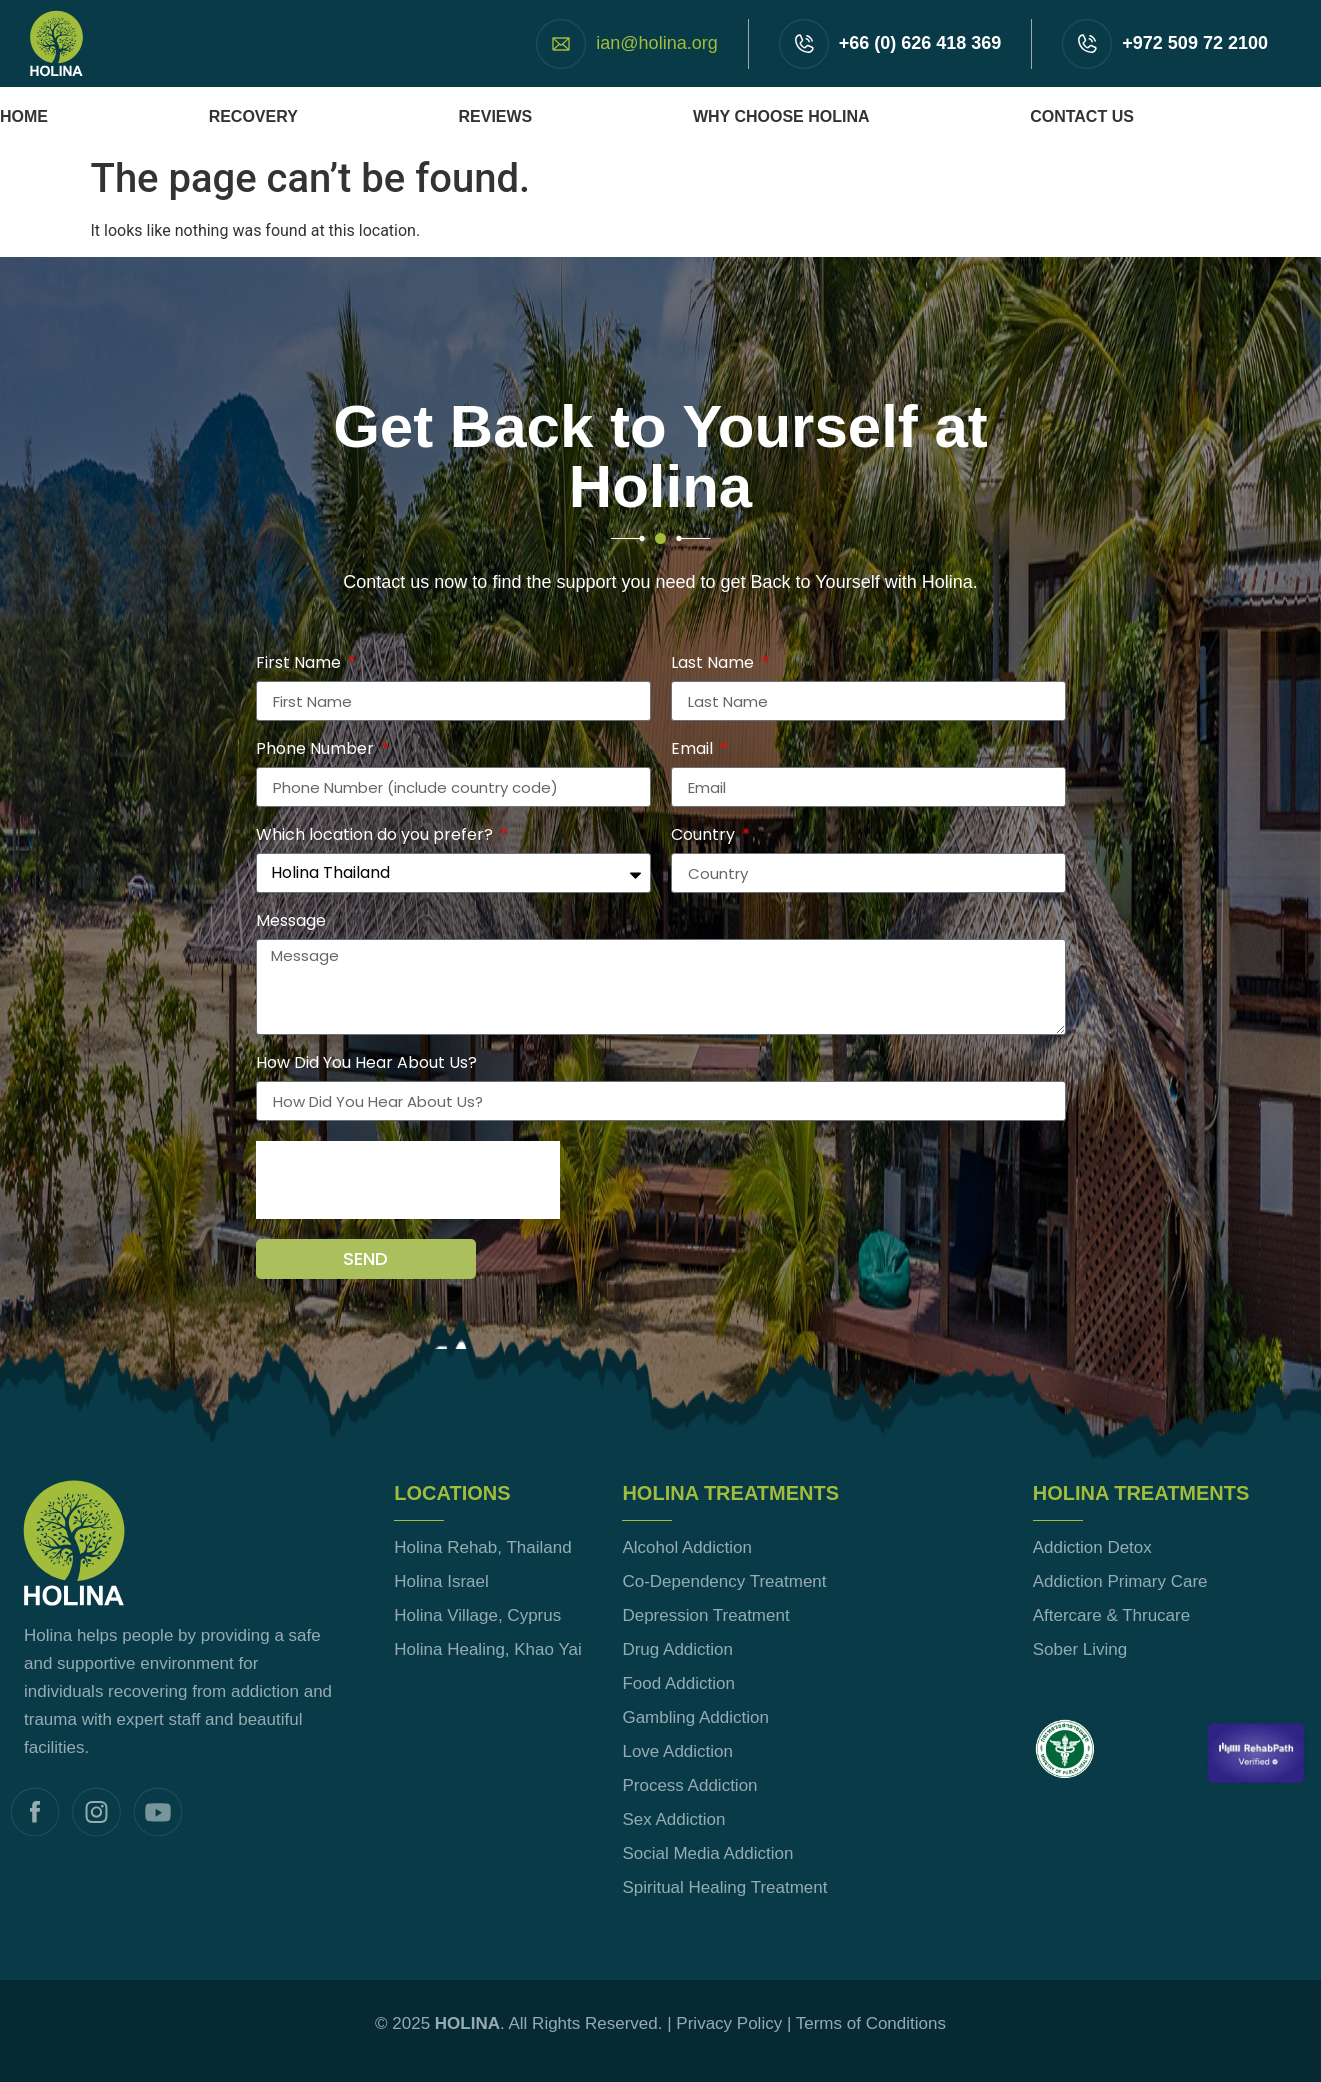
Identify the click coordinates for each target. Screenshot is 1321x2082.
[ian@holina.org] (561, 44)
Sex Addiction (673, 1819)
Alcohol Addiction (686, 1547)
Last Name (714, 664)
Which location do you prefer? (376, 836)
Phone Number (317, 750)
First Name (300, 664)
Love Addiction (677, 1751)
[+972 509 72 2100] (1087, 44)
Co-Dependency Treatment (724, 1581)
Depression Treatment (705, 1615)
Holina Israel (441, 1581)
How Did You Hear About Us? (366, 1064)
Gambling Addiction (695, 1717)
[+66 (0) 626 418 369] (804, 44)
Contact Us (1082, 116)
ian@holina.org (656, 43)
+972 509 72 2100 (1195, 43)
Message (291, 922)
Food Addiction (678, 1683)
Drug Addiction (677, 1649)
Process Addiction (689, 1785)
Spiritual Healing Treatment (724, 1887)
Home (24, 116)
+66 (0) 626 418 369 (920, 43)
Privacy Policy (729, 2023)
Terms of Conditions (871, 2023)
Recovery (253, 116)
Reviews (495, 116)
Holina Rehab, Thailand (482, 1547)
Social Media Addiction (707, 1853)
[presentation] (408, 1180)
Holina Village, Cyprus (477, 1615)
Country (705, 836)
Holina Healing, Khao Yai (487, 1649)
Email (694, 750)
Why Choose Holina (781, 116)
